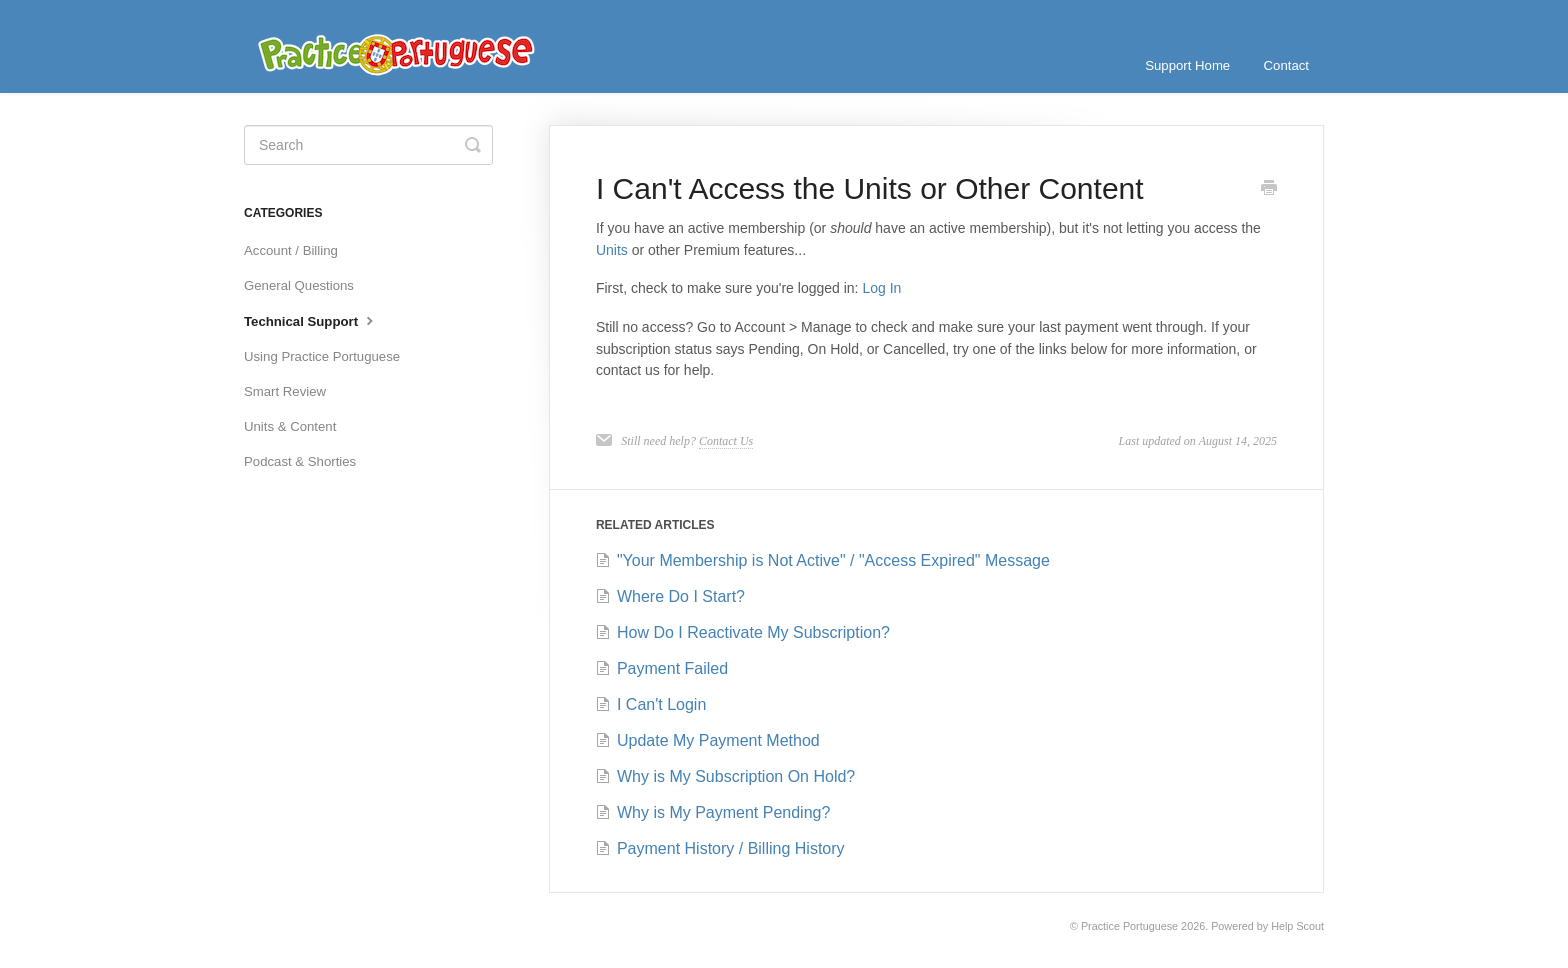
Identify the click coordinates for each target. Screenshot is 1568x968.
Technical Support (311, 320)
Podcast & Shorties (300, 461)
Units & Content (290, 426)
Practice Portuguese (1129, 926)
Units (612, 250)
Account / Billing (291, 250)
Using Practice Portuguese (322, 356)
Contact (1286, 65)
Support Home (1187, 65)
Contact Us (726, 441)
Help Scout (1297, 926)
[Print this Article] (1269, 190)
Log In (881, 288)
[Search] (368, 145)
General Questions (299, 285)
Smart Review (285, 391)
